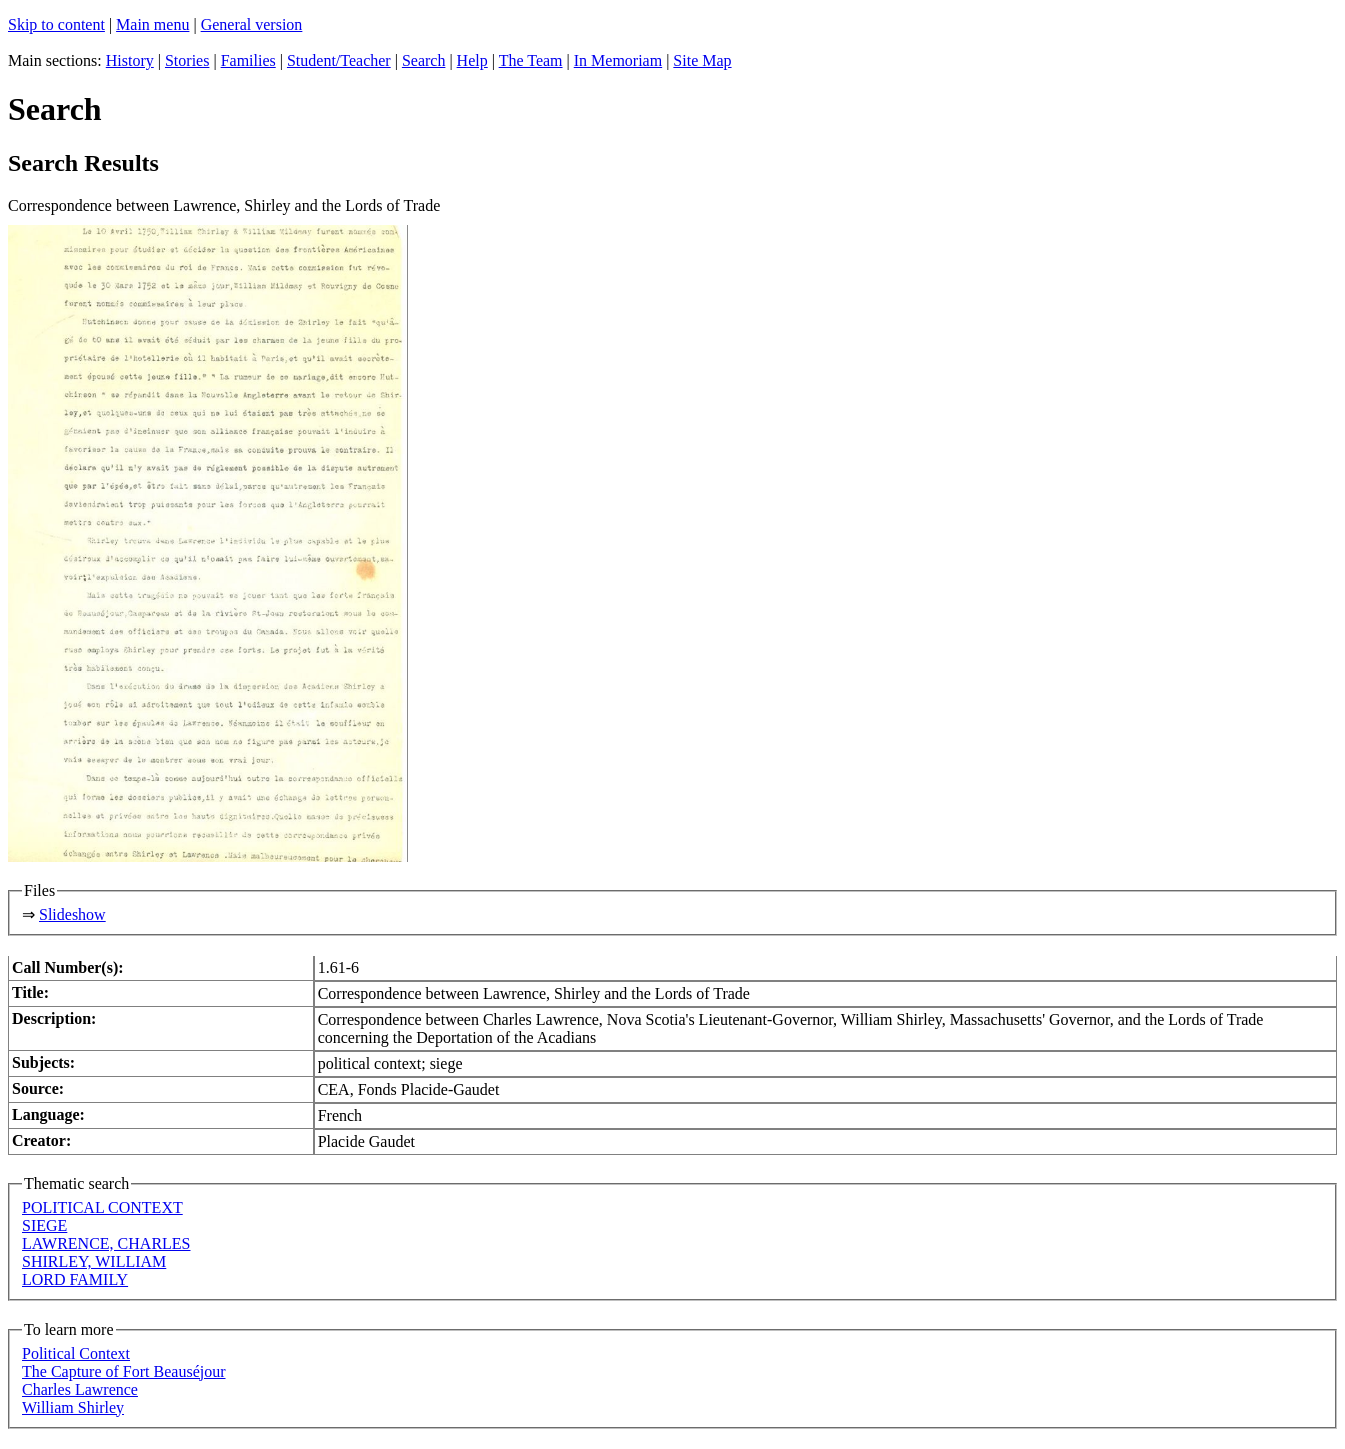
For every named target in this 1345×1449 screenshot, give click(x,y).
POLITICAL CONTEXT (102, 1207)
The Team (531, 60)
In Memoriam (618, 60)
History (130, 60)
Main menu (152, 24)
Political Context (76, 1353)
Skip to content (56, 24)
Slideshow (72, 914)
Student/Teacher (339, 60)
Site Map (702, 60)
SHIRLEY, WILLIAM (94, 1261)
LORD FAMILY (75, 1279)
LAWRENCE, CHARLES (106, 1243)
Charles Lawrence (80, 1389)
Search (424, 60)
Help (472, 60)
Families (248, 60)
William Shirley (73, 1407)
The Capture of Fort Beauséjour (124, 1371)
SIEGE (44, 1225)
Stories (187, 60)
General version (252, 24)
